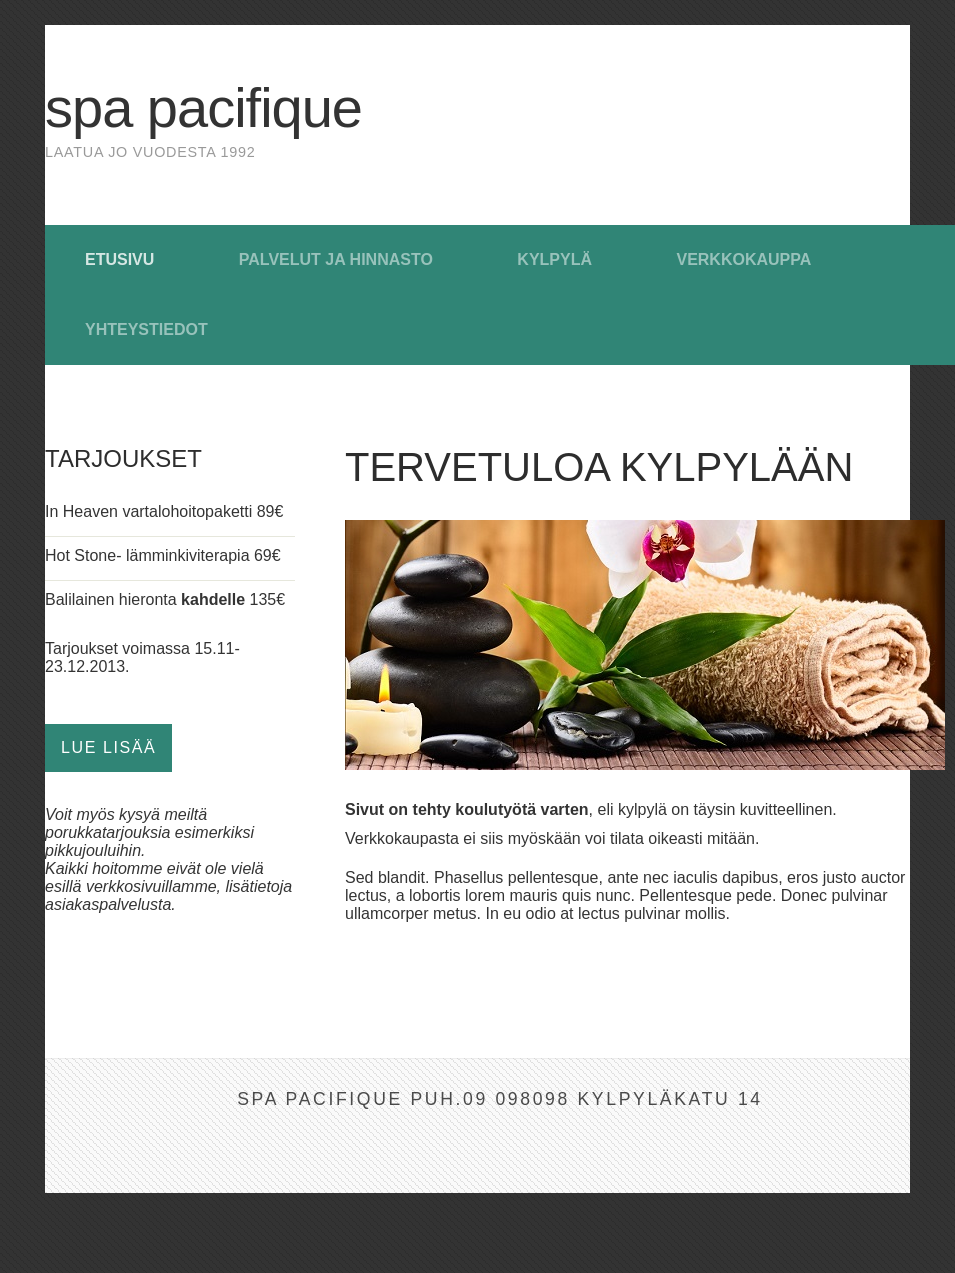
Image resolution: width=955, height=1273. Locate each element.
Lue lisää (108, 747)
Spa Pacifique (203, 107)
